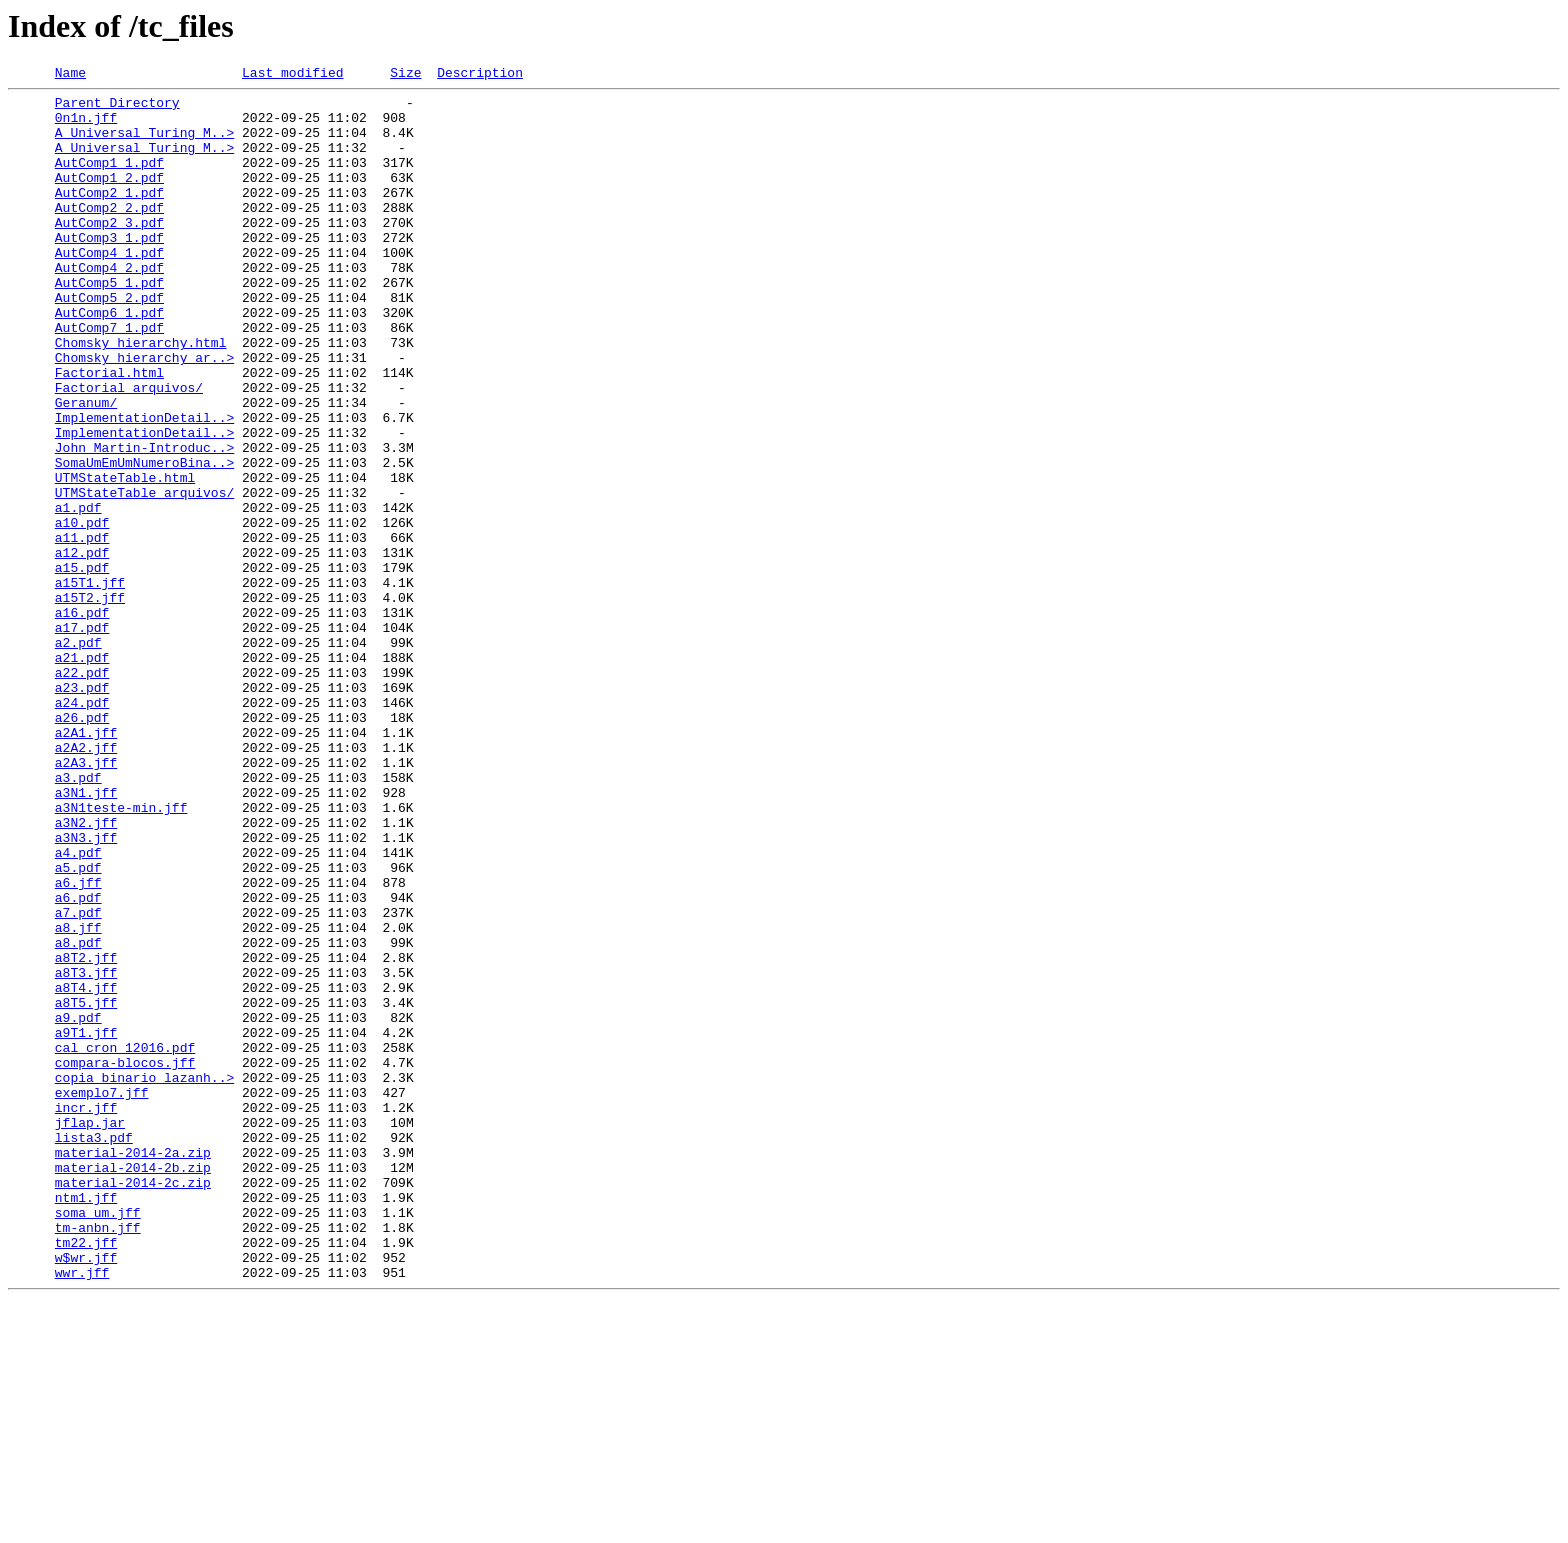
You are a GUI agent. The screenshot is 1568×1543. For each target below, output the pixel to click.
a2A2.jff (86, 882)
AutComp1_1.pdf (109, 180)
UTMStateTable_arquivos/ (144, 576)
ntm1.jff (86, 1422)
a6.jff (78, 1044)
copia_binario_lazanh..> (144, 1278)
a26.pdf (82, 846)
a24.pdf (82, 828)
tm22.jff (86, 1476)
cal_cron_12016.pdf (125, 1242)
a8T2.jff (86, 1134)
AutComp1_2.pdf (109, 198)
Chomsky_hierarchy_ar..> (144, 414)
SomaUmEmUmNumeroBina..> (144, 540)
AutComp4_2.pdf (109, 306)
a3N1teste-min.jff (121, 954)
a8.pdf (78, 1116)
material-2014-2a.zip (133, 1368)
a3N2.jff (86, 972)
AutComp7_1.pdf (109, 378)
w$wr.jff (86, 1494)
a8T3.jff (86, 1152)
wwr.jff (82, 1512)
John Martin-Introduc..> (144, 522)
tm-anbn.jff (98, 1458)
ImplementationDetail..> (144, 486)
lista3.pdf (94, 1350)
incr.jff (86, 1314)
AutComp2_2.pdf (109, 234)
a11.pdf (82, 630)
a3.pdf (78, 918)
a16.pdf (82, 720)
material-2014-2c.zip (133, 1404)
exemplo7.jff (102, 1296)
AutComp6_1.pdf (109, 360)
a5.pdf (78, 1026)
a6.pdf (78, 1062)
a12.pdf (82, 648)
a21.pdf (82, 774)
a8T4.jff (86, 1170)
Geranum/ (86, 468)
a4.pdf (78, 1008)
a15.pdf (82, 666)
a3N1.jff (86, 936)
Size (405, 75)
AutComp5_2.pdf (109, 342)
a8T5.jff (86, 1188)
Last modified (292, 75)
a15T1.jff (90, 684)
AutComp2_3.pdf (109, 252)
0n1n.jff (86, 126)
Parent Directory (117, 108)
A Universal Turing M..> (144, 144)
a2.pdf (78, 756)
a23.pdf (82, 810)
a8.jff (78, 1098)
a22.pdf (82, 792)
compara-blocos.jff (125, 1260)
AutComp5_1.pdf (109, 324)
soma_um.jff (98, 1440)
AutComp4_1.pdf (109, 288)
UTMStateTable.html (125, 558)
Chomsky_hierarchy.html (141, 396)
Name (70, 75)
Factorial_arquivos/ (129, 450)
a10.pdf (82, 612)
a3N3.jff (86, 990)
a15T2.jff (90, 702)
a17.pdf (82, 738)
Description (480, 75)
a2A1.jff (86, 864)
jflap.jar (90, 1332)
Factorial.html (109, 432)
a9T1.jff (86, 1224)
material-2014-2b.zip (133, 1386)
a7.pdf (78, 1080)
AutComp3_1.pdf (109, 270)
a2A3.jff (86, 900)
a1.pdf (78, 594)
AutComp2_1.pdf (109, 216)
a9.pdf (78, 1206)
